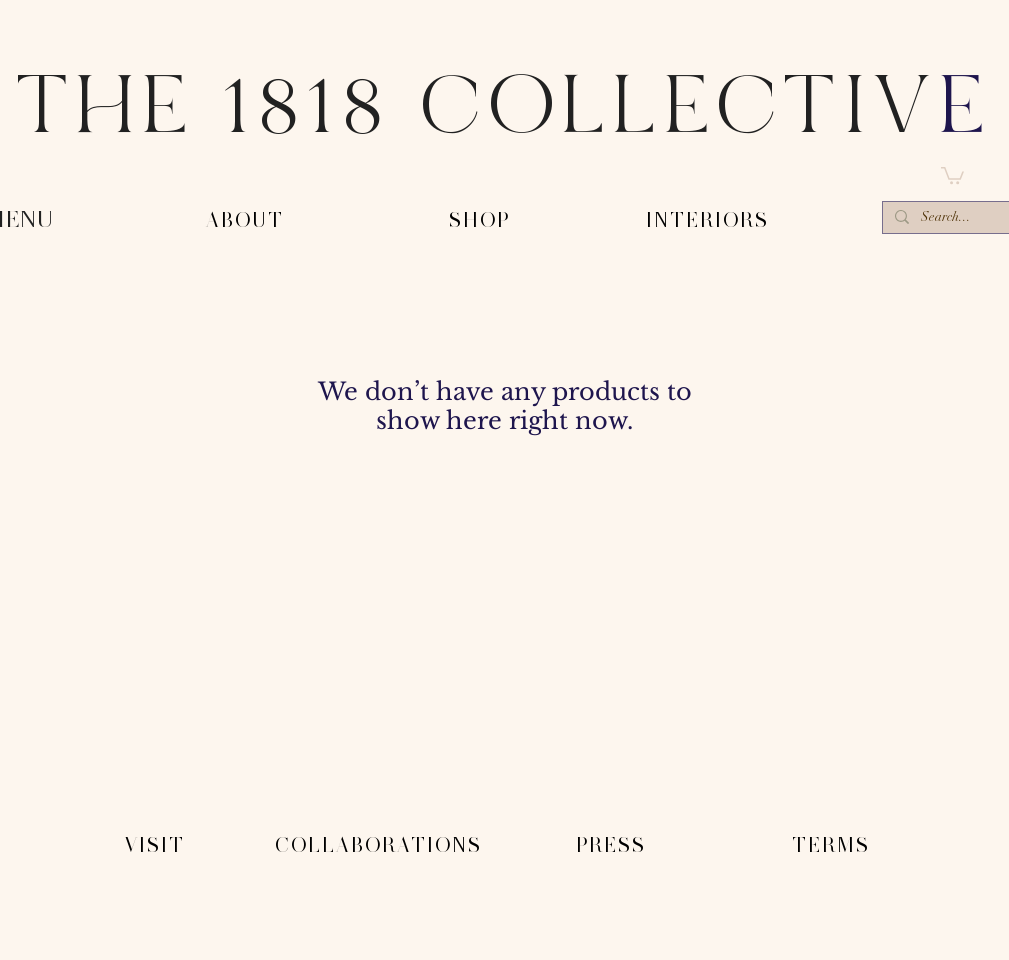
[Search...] (951, 219)
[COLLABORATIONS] (380, 846)
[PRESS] (613, 846)
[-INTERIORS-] (709, 221)
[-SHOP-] (481, 221)
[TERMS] (833, 846)
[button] (952, 174)
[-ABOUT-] (247, 221)
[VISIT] (157, 846)
